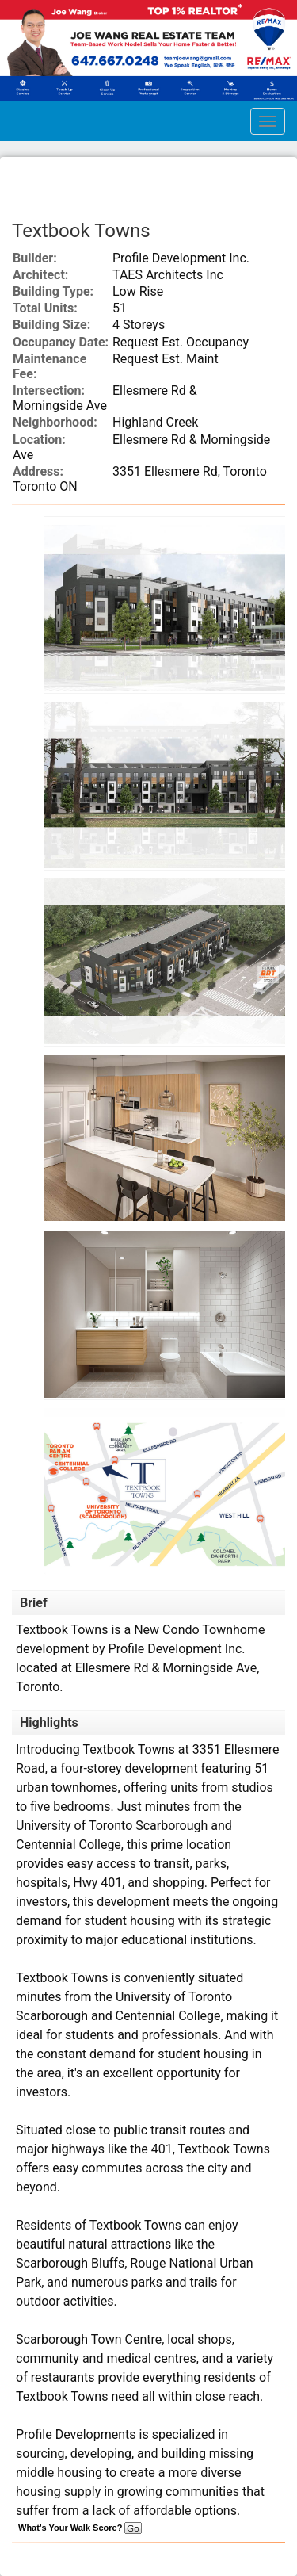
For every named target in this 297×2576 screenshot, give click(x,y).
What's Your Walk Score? (80, 2527)
